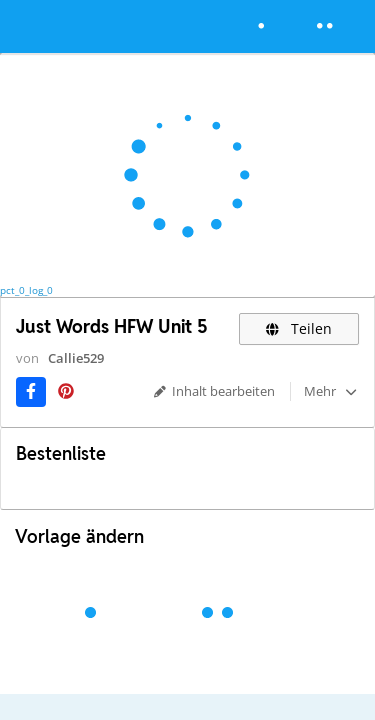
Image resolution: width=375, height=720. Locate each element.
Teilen (299, 328)
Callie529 (76, 358)
